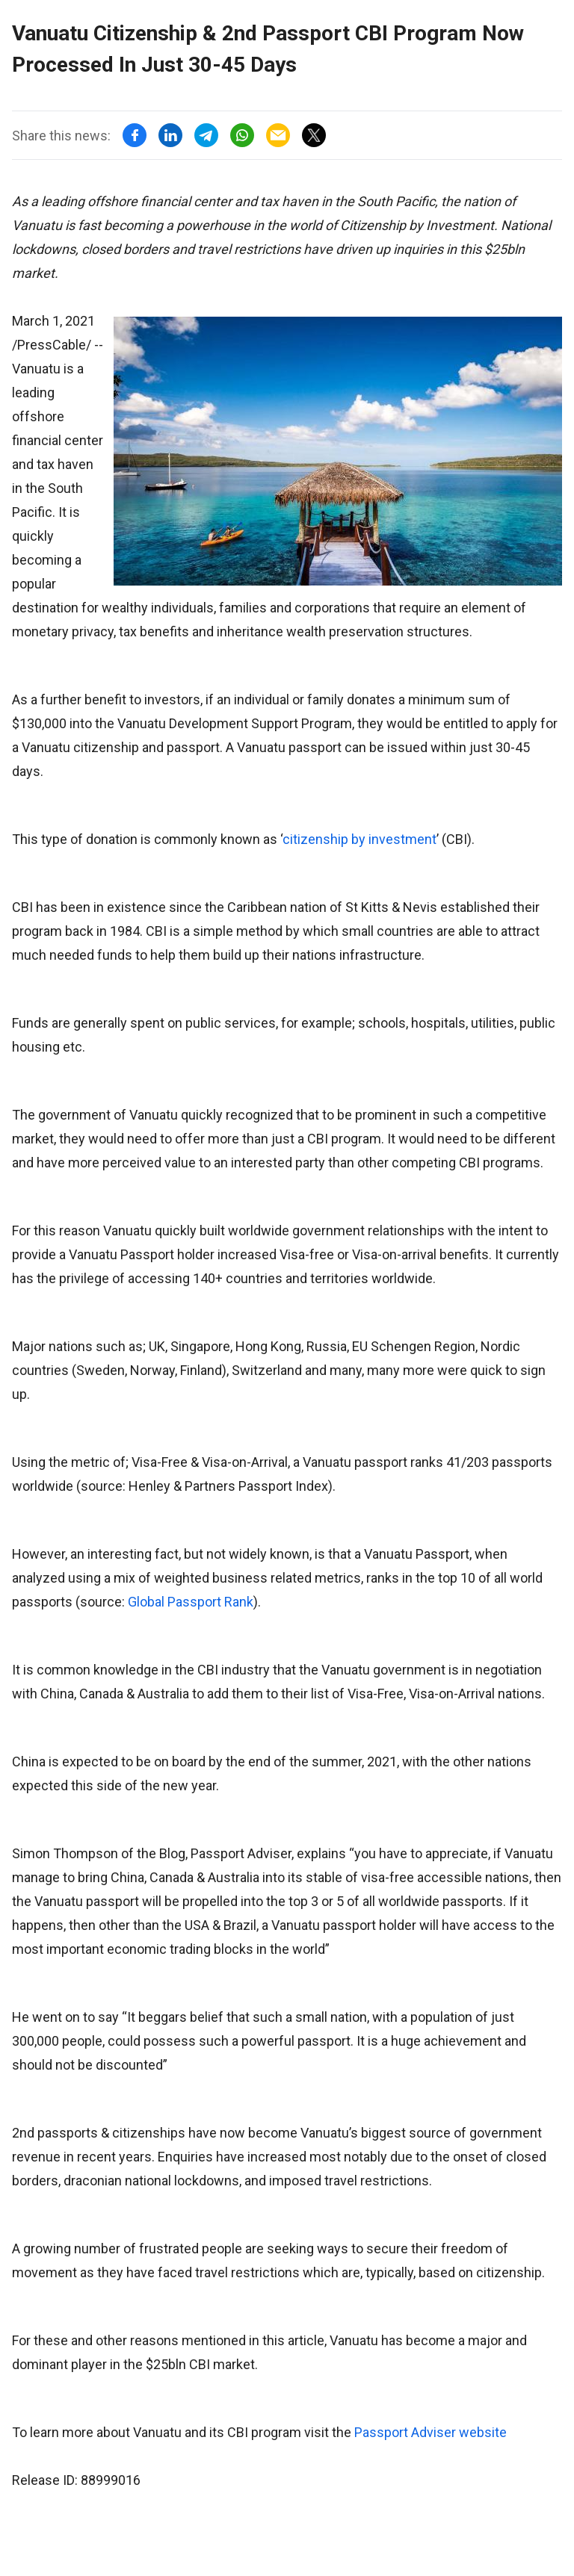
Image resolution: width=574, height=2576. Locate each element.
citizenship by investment (359, 839)
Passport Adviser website (430, 2432)
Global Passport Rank (190, 1602)
